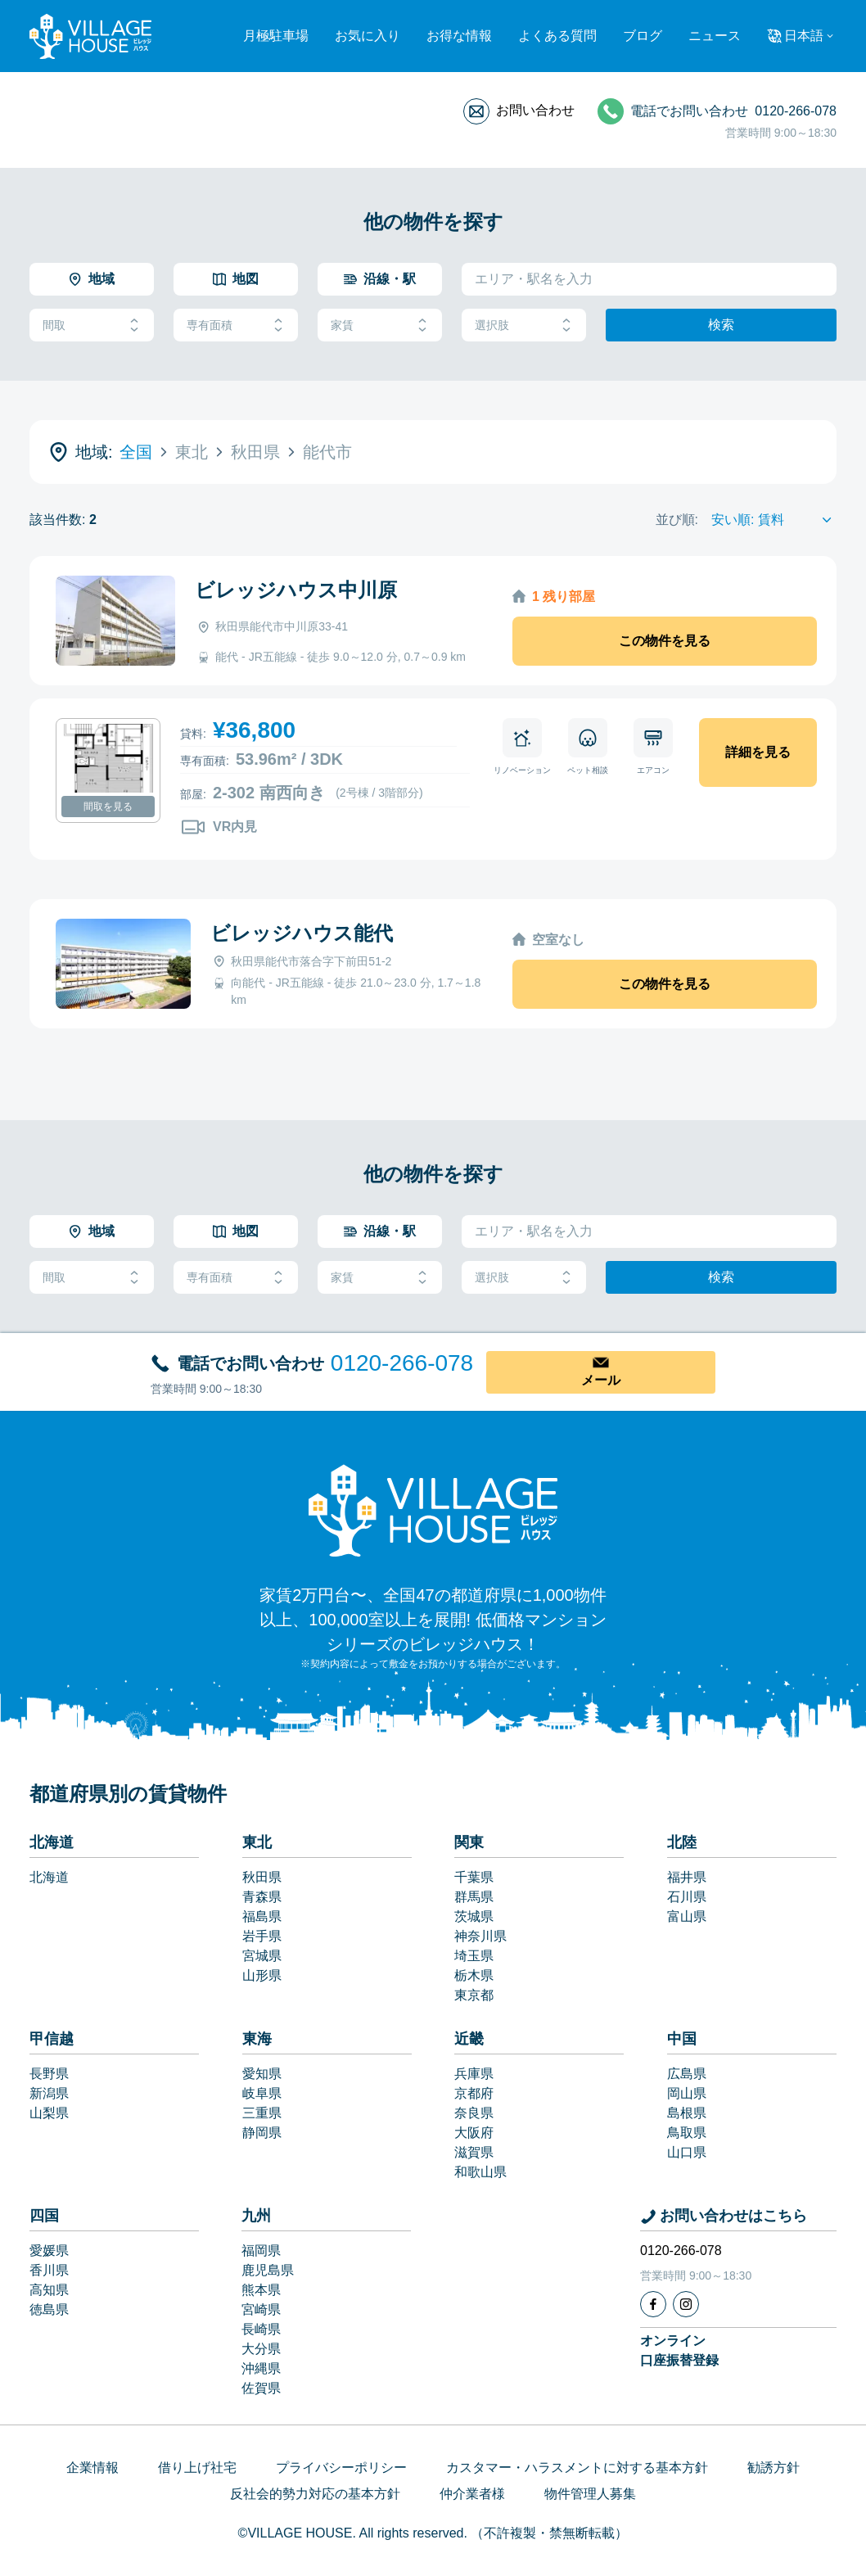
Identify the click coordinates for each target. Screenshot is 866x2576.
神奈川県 (480, 1936)
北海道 (51, 1842)
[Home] (433, 1510)
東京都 (474, 1995)
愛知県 (262, 2074)
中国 (682, 2039)
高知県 (49, 2290)
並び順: (677, 519)
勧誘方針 (773, 2467)
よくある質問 (557, 36)
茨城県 (474, 1916)
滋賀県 (474, 2152)
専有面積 (236, 325)
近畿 (469, 2039)
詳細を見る (758, 752)
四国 (44, 2216)
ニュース (714, 36)
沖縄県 (261, 2368)
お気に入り (367, 36)
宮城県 (262, 1956)
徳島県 (49, 2309)
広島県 (686, 2074)
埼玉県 (474, 1956)
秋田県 (262, 1877)
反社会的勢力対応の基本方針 (315, 2494)
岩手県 (262, 1936)
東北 (257, 1842)
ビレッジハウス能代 (301, 933)
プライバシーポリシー (341, 2467)
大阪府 (474, 2133)
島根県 (686, 2113)
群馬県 (474, 1897)
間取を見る (108, 806)
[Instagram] (686, 2304)
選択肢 (524, 325)
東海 (257, 2039)
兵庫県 (474, 2074)
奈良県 (474, 2113)
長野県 (49, 2074)
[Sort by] (774, 520)
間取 (92, 325)
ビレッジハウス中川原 (296, 590)
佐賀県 (261, 2388)
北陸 (682, 1842)
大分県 (261, 2349)
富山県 (686, 1916)
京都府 (474, 2093)
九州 (256, 2216)
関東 (469, 1842)
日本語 (803, 36)
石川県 (686, 1897)
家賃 (380, 325)
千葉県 (474, 1877)
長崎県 (261, 2329)
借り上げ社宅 (197, 2467)
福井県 (686, 1877)
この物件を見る (664, 641)
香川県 (49, 2270)
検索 (721, 325)
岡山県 (686, 2093)
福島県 (262, 1916)
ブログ (642, 36)
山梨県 (49, 2113)
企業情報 (92, 2467)
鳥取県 (686, 2133)
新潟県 (49, 2093)
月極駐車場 (276, 36)
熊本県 (261, 2290)
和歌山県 (480, 2172)
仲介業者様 (472, 2494)
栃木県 (474, 1975)
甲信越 (51, 2039)
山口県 (686, 2152)
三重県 (262, 2113)
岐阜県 (262, 2093)
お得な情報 (459, 36)
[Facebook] (653, 2304)
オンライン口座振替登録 (679, 2350)
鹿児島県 (267, 2270)
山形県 (262, 1975)
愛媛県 (49, 2250)
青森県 (262, 1897)
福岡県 (261, 2250)
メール (600, 1380)
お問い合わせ (535, 110)
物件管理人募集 (590, 2494)
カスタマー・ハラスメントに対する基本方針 (577, 2467)
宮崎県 (261, 2309)
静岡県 (262, 2133)
